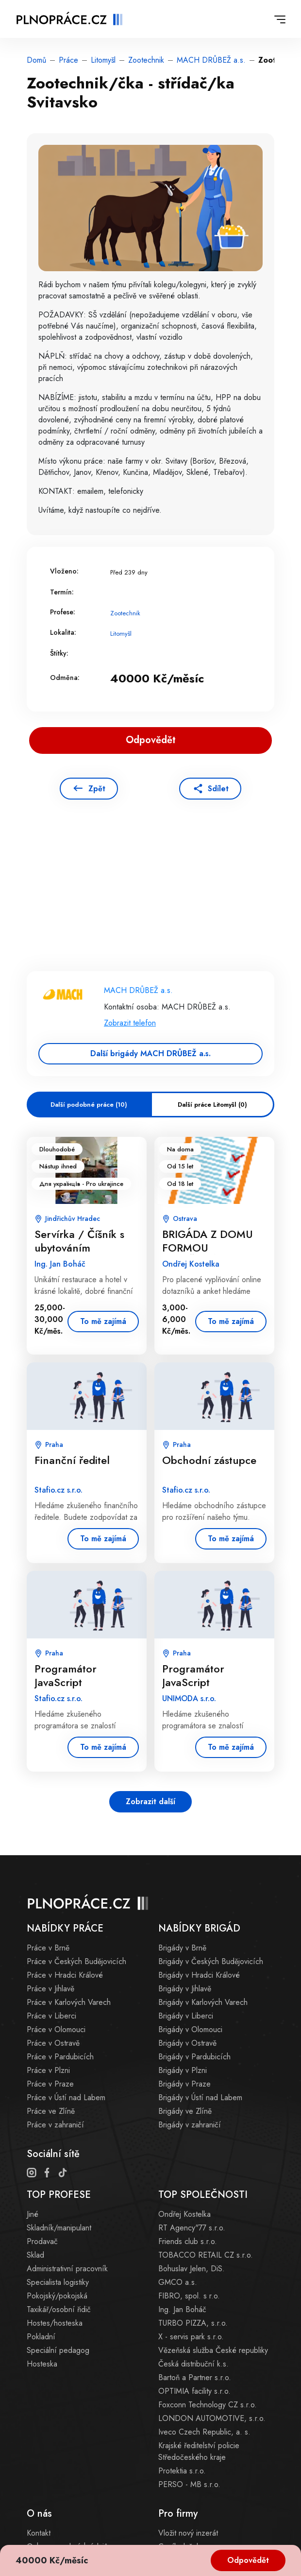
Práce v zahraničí (55, 2124)
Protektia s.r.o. (182, 2470)
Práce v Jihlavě (50, 1988)
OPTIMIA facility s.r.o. (194, 2391)
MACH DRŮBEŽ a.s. (211, 60)
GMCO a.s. (177, 2282)
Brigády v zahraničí (189, 2124)
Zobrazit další (150, 1801)
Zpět (96, 788)
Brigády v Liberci (185, 2015)
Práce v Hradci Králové (65, 1975)
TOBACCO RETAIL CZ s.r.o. (205, 2255)
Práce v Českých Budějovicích (76, 1961)
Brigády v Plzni (182, 2070)
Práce (68, 60)
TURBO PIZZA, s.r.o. (193, 2323)
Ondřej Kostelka (184, 2214)
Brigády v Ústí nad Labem (200, 2097)
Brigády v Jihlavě (184, 1988)
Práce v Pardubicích (60, 2056)
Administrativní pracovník (67, 2268)
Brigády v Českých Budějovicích (210, 1961)
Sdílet (218, 788)
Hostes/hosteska (55, 2323)
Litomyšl (103, 60)
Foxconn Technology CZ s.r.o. (207, 2404)
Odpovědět (248, 2560)
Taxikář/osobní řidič (59, 2309)
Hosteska (42, 2363)
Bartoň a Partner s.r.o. (194, 2377)
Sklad (35, 2255)
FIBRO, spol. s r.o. (189, 2295)
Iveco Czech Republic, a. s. (204, 2431)
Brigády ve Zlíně (185, 2111)
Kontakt (38, 2533)
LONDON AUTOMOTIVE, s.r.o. (212, 2418)
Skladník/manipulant (59, 2227)
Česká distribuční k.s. (193, 2363)
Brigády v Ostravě (187, 2043)
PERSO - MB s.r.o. (189, 2484)
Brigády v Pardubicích (194, 2056)
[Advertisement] (150, 900)
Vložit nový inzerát (188, 2533)
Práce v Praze (50, 2083)
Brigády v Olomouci (190, 2029)
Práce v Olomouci (56, 2029)
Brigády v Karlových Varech (203, 2002)
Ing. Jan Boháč (182, 2309)
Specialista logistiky (58, 2282)
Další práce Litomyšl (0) (212, 1104)
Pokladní (41, 2336)
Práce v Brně (48, 1947)
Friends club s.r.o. (187, 2241)
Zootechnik (146, 60)
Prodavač (42, 2241)
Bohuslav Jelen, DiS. (191, 2268)
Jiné (32, 2214)
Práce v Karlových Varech (69, 2002)
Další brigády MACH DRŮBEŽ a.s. (150, 1053)
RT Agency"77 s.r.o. (191, 2227)
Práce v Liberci (51, 2015)
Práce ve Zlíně (51, 2111)
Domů (36, 60)
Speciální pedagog (58, 2350)
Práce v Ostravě (53, 2043)
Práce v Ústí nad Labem (66, 2097)
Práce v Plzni (48, 2070)
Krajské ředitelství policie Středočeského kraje (198, 2451)
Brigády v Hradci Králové (199, 1975)
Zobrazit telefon (130, 1022)
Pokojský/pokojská (57, 2295)
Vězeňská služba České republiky (213, 2350)
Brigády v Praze (184, 2083)
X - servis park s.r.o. (191, 2336)
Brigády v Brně (182, 1947)
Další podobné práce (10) (88, 1104)
